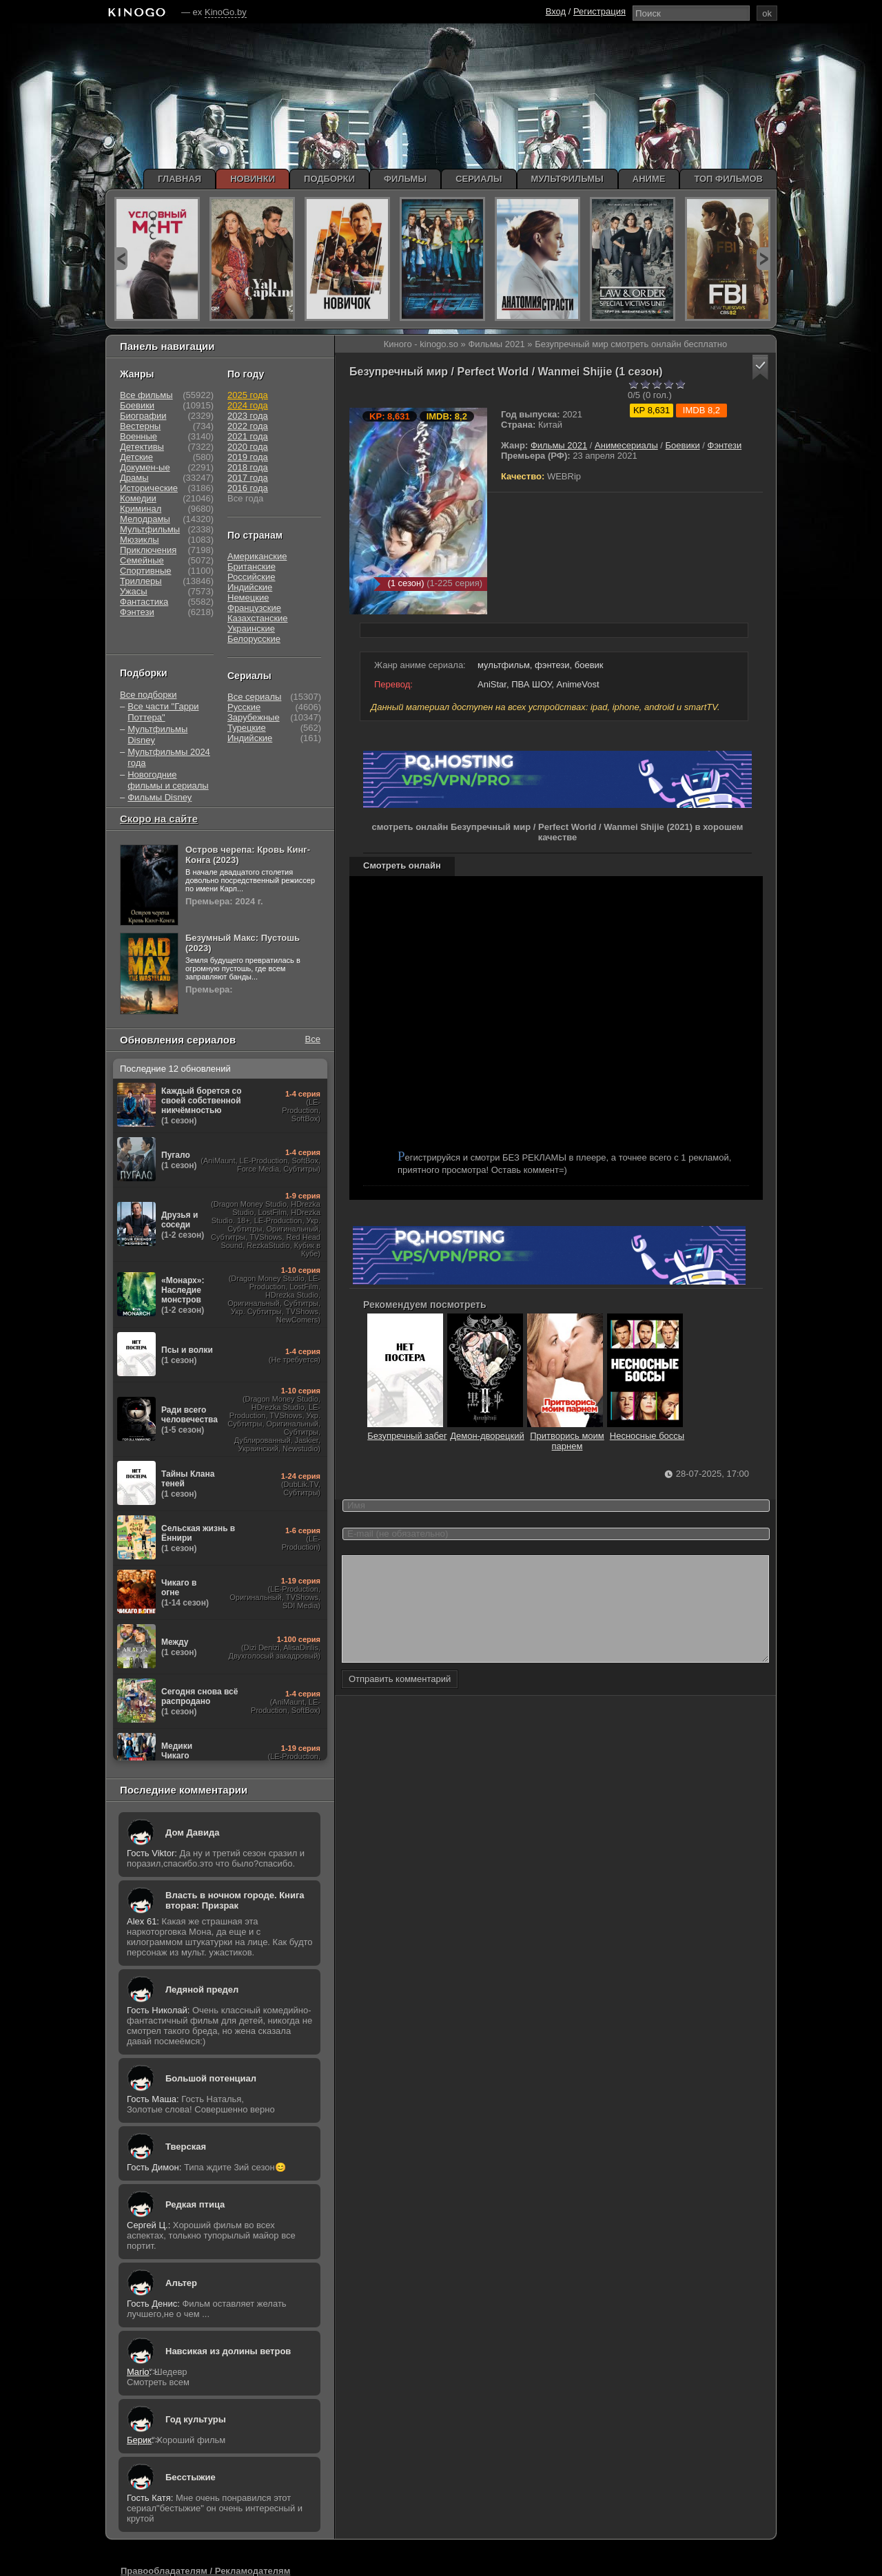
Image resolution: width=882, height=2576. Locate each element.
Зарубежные (253, 717)
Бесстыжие (190, 2477)
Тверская (185, 2146)
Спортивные (145, 570)
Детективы (142, 447)
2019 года (247, 457)
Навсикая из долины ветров (228, 2351)
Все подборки (148, 694)
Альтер (181, 2283)
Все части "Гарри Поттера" (162, 712)
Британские (251, 566)
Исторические (149, 488)
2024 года (247, 405)
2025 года (247, 395)
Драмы (134, 477)
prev (120, 258)
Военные (138, 436)
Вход (556, 11)
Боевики (683, 445)
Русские (243, 707)
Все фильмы (146, 395)
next (763, 258)
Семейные (142, 560)
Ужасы (133, 591)
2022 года (247, 426)
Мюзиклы (139, 539)
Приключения (148, 550)
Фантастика (144, 601)
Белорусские (253, 639)
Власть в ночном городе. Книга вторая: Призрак (235, 1900)
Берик (139, 2440)
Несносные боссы (652, 1430)
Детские (136, 457)
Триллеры (141, 581)
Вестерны (140, 426)
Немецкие (248, 597)
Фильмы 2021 (559, 445)
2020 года (247, 447)
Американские (257, 556)
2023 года (247, 416)
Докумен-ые (145, 467)
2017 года (247, 477)
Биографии (143, 416)
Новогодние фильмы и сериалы (167, 780)
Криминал (140, 508)
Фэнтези (725, 445)
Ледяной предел (201, 1989)
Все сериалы (254, 697)
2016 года (247, 488)
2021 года (247, 436)
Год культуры (195, 2419)
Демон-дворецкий (492, 1430)
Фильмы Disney (159, 797)
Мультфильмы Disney (157, 734)
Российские (251, 577)
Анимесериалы (626, 445)
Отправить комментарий (400, 1699)
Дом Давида (192, 1832)
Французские (254, 608)
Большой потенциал (210, 2078)
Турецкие (246, 728)
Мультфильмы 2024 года (168, 757)
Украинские (251, 628)
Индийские (249, 587)
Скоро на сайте (159, 818)
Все (312, 1039)
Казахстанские (257, 618)
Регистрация (599, 11)
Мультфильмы (150, 529)
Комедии (138, 498)
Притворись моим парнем (572, 1435)
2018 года (247, 467)
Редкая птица (195, 2204)
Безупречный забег (412, 1430)
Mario (138, 2372)
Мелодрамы (145, 519)
